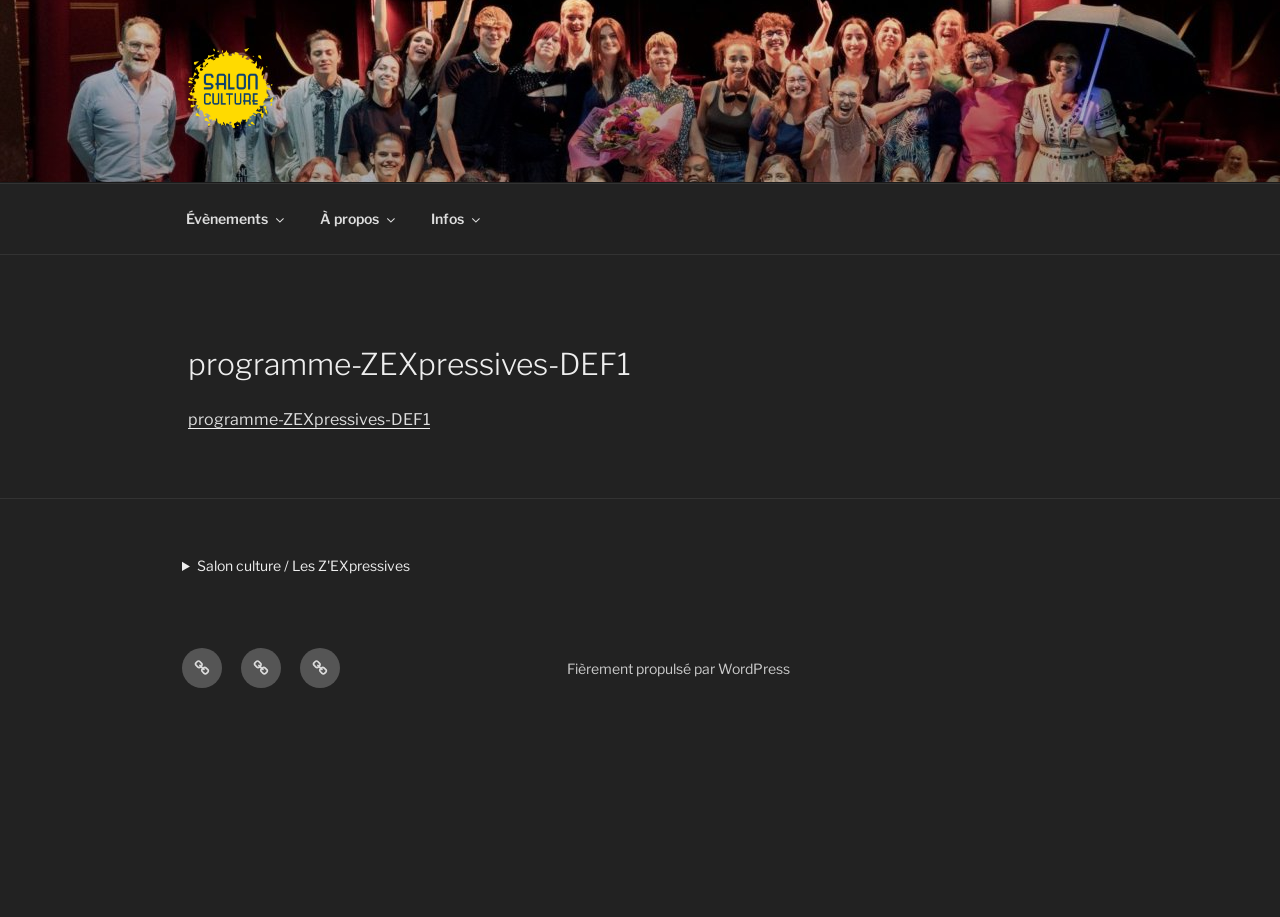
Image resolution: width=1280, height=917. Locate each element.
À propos (359, 218)
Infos (457, 218)
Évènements (236, 218)
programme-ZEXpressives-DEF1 (309, 419)
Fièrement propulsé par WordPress (678, 668)
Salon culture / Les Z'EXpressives (303, 565)
